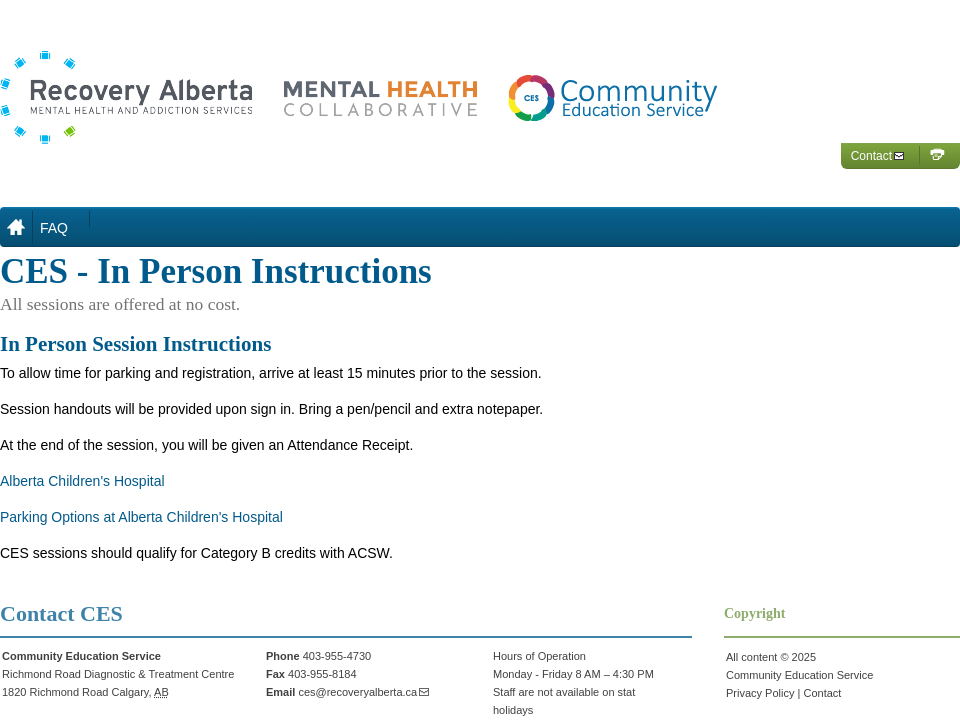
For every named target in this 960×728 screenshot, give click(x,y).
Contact (871, 156)
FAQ (54, 228)
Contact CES (61, 613)
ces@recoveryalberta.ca (357, 692)
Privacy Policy (760, 693)
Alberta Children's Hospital (82, 481)
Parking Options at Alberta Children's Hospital (141, 517)
